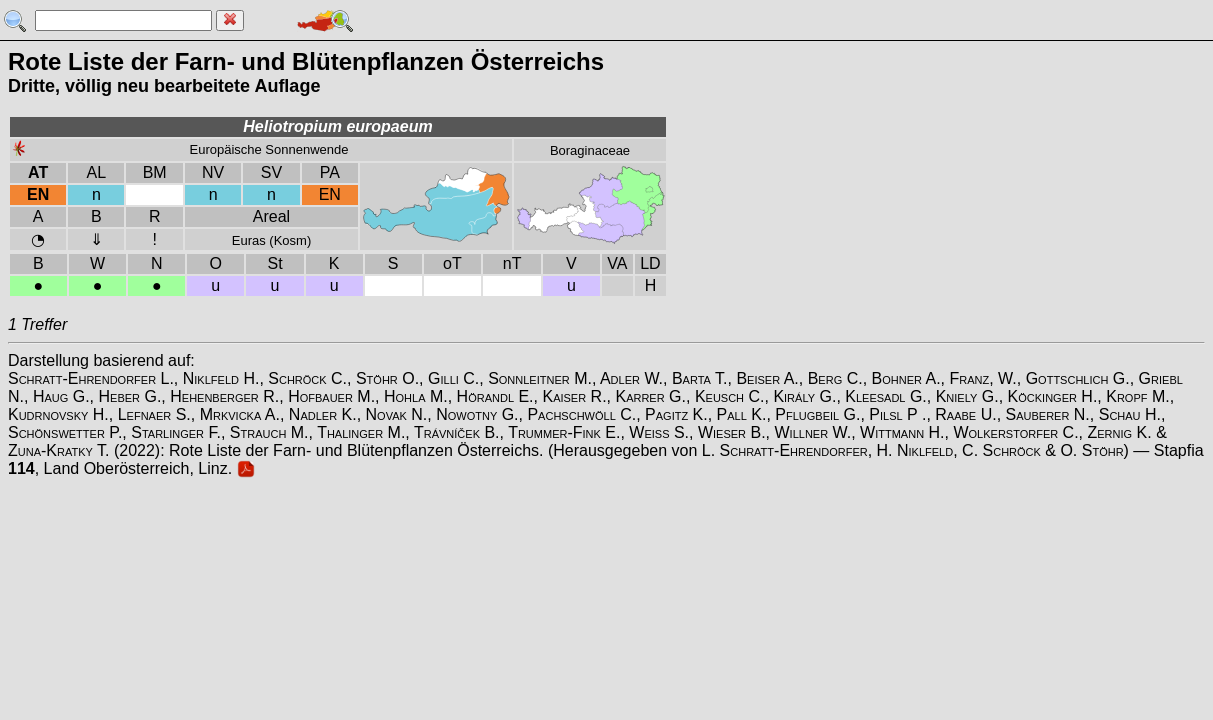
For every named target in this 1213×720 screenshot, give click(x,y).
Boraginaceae (590, 150)
